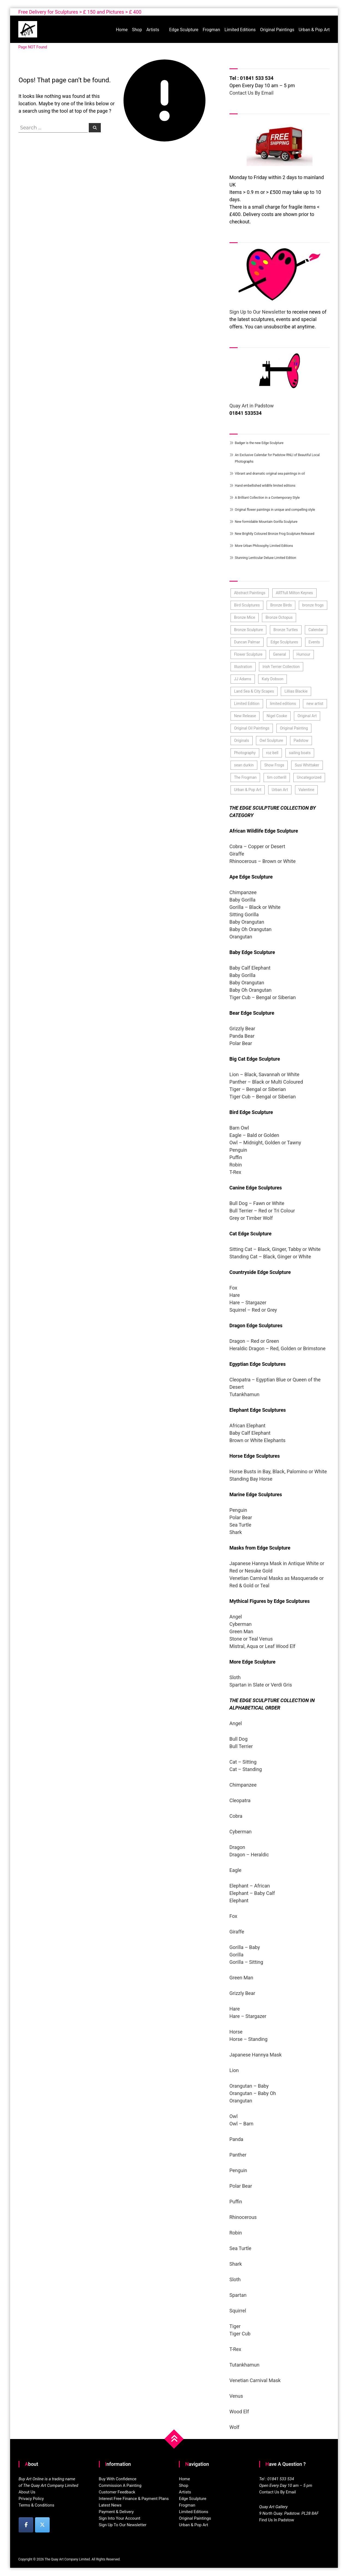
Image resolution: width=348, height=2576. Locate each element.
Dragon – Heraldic (249, 1854)
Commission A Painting (120, 2485)
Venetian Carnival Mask (255, 2380)
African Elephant (247, 1425)
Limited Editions (240, 29)
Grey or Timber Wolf (251, 1218)
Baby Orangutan (246, 922)
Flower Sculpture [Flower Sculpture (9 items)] (248, 654)
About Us (27, 2492)
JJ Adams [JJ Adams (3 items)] (242, 679)
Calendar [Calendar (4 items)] (316, 630)
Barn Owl (239, 1128)
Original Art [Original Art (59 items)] (307, 716)
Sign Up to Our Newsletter (257, 312)
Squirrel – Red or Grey (253, 1310)
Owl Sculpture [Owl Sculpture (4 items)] (271, 740)
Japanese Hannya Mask (255, 2055)
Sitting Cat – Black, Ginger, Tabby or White (275, 1249)
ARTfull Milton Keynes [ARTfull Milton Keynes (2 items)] (294, 593)
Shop (137, 29)
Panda (236, 2139)
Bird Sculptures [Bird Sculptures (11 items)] (247, 605)
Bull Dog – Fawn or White (256, 1203)
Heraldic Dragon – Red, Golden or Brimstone (277, 1348)
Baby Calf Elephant (249, 968)
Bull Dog (238, 1739)
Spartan (238, 2295)
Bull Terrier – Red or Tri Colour (262, 1210)
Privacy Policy (31, 2498)
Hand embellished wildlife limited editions (265, 486)
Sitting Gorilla (244, 914)
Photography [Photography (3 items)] (245, 753)
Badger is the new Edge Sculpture (259, 443)
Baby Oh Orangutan (250, 929)
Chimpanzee (243, 892)
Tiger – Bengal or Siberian (257, 1089)
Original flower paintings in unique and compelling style (275, 510)
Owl (233, 2116)
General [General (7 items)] (279, 654)
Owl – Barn (241, 2123)
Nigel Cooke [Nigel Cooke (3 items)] (277, 716)
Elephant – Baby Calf (252, 1893)
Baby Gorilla (242, 900)
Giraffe (236, 854)
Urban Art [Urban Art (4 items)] (280, 789)
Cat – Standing (245, 1769)
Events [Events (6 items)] (314, 642)
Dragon (237, 1847)
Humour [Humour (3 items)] (303, 654)
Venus (236, 2396)
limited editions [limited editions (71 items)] (283, 703)
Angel (235, 1617)
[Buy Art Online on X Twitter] (42, 2525)
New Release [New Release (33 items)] (245, 716)
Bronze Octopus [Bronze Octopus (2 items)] (279, 617)
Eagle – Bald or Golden (254, 1135)
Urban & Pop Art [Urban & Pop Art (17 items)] (247, 789)
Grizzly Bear (242, 1028)
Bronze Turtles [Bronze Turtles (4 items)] (285, 630)
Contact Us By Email (251, 93)
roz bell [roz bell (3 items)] (272, 753)
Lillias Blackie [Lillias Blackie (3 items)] (295, 691)
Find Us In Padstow (276, 2519)
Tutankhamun (244, 1394)
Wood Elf (239, 2411)
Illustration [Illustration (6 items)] (243, 666)
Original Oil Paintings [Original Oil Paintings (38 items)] (252, 728)
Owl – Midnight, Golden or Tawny (265, 1142)
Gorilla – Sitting (246, 1962)
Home (122, 29)
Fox (233, 1288)
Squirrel (237, 2311)
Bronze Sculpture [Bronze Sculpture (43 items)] (248, 630)
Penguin (239, 1150)
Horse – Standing (248, 2039)
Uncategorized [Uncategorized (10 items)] (309, 777)
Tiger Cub (239, 2333)
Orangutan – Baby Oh (252, 2093)
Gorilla (236, 1954)
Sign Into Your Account (119, 2518)
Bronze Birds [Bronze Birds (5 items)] (281, 605)
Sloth (235, 1677)
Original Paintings (277, 29)
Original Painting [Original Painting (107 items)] (294, 728)
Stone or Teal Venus (251, 1639)
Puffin (236, 1157)
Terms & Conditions (36, 2505)
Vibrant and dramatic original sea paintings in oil (270, 473)
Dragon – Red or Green (254, 1341)
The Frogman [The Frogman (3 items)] (245, 777)
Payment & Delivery (116, 2511)
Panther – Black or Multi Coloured (266, 1082)
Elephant (239, 1900)
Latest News (110, 2505)
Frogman (211, 29)
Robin (236, 1165)
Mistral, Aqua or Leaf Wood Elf (262, 1646)
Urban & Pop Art (314, 29)
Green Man (241, 1631)
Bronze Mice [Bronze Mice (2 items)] (244, 617)
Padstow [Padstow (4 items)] (301, 740)
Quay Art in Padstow (251, 406)
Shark (235, 1532)
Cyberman (240, 1624)
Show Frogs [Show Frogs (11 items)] (274, 765)
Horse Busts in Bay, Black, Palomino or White (278, 1471)
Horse (236, 2032)
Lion (234, 2070)
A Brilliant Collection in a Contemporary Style (267, 498)
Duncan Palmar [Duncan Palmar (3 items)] (247, 642)
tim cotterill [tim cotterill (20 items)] (277, 777)
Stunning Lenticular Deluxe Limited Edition (265, 558)
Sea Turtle (240, 1525)
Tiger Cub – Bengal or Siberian (262, 997)
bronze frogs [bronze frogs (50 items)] (313, 605)
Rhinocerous (243, 2217)
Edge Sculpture (183, 29)
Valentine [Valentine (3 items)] (306, 789)
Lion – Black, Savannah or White (264, 1074)
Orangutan (240, 937)
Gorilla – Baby (244, 1947)
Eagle (235, 1870)
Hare (234, 1295)
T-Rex (235, 1172)
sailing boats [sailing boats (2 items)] (300, 753)
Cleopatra (239, 1800)
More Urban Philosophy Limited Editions (264, 546)
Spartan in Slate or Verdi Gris (260, 1685)
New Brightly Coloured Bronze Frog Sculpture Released (274, 534)
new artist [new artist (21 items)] (314, 703)
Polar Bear (240, 1043)
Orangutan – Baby (249, 2086)
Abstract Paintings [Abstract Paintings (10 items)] (250, 593)
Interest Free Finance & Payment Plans (134, 2498)
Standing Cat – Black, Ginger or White (270, 1256)
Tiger (235, 2326)
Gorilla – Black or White (255, 907)
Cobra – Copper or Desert (257, 846)
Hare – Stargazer (247, 1302)
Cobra (236, 1816)
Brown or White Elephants (257, 1440)
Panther (237, 2155)
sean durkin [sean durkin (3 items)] (244, 765)
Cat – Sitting (242, 1762)
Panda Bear (242, 1036)
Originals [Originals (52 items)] (241, 740)
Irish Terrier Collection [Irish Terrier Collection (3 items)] (281, 666)
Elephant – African (249, 1886)
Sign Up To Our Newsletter (123, 2524)
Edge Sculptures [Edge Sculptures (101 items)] (284, 642)
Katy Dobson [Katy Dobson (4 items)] (272, 679)
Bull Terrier (241, 1746)
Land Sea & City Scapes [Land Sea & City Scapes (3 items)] (254, 691)
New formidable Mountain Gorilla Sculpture (266, 522)
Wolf (234, 2427)
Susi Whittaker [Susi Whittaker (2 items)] (307, 765)
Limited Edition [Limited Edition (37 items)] (246, 703)
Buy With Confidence (118, 2478)
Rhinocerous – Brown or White (262, 861)
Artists (152, 29)
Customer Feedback (117, 2492)
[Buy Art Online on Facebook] (26, 2525)
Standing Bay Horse (250, 1479)
